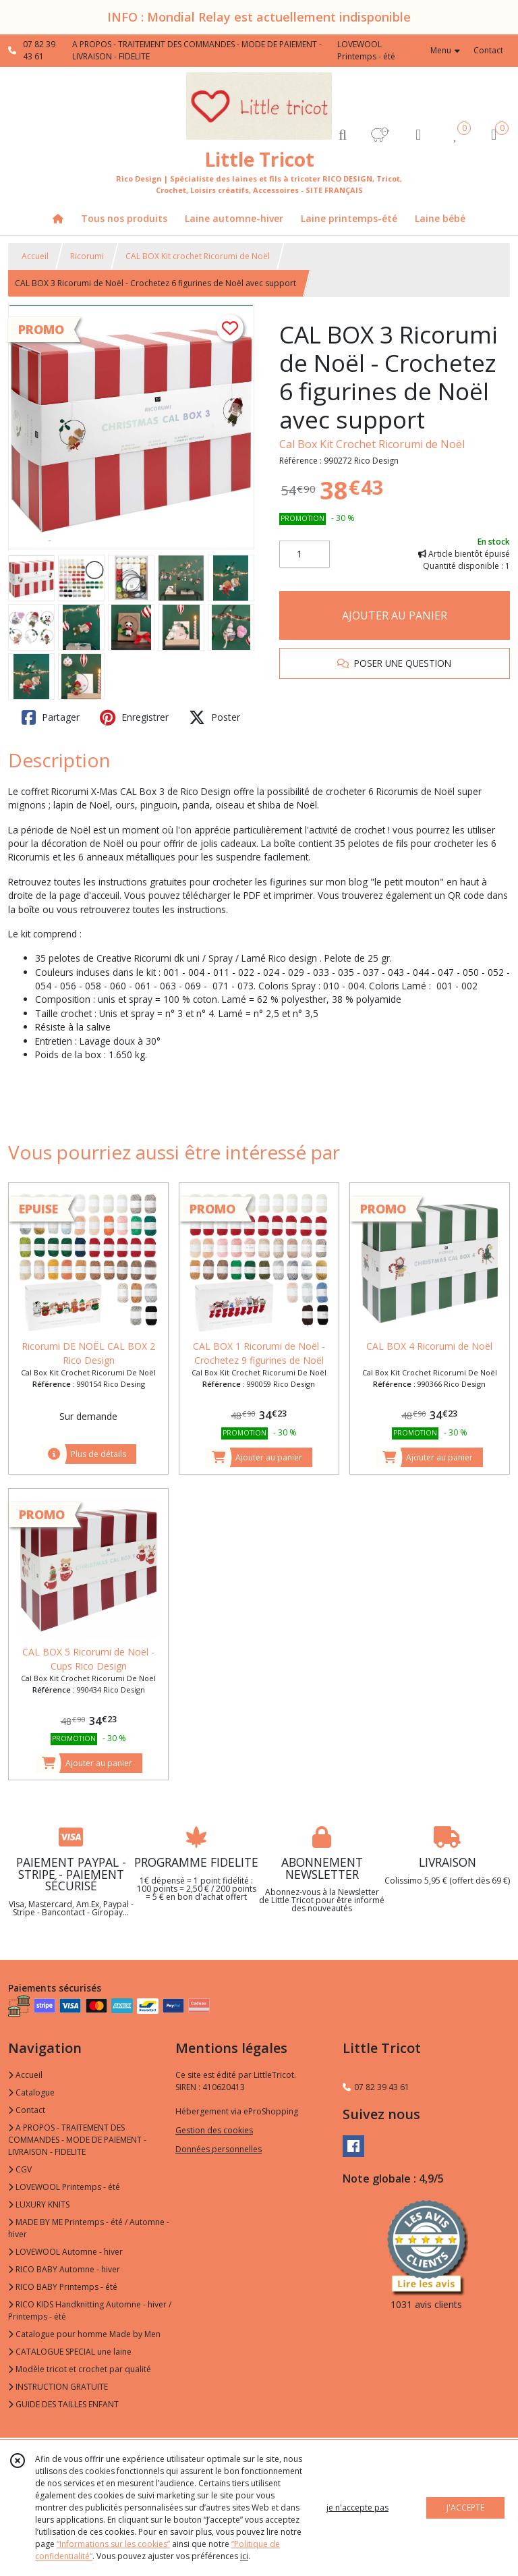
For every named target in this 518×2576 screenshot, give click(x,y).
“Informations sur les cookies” (113, 2544)
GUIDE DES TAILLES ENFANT (63, 2404)
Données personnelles (218, 2149)
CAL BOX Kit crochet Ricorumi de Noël (197, 256)
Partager (51, 717)
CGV (20, 2169)
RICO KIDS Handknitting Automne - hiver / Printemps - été (89, 2310)
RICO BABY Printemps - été (62, 2287)
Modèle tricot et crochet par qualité (79, 2369)
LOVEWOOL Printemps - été (64, 2187)
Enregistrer (134, 717)
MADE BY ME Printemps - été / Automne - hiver (88, 2228)
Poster (214, 717)
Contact (488, 50)
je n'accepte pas (357, 2507)
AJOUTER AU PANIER (394, 615)
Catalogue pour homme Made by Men (84, 2334)
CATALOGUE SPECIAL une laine (70, 2351)
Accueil (35, 256)
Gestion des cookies (214, 2130)
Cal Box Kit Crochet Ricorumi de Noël (372, 444)
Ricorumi (87, 256)
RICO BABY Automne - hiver (64, 2269)
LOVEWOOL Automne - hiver (65, 2251)
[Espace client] (418, 133)
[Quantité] (304, 554)
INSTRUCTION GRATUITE (58, 2386)
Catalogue (31, 2092)
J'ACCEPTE (465, 2507)
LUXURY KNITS (38, 2204)
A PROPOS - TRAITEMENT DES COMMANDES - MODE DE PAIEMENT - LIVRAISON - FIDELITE (77, 2140)
